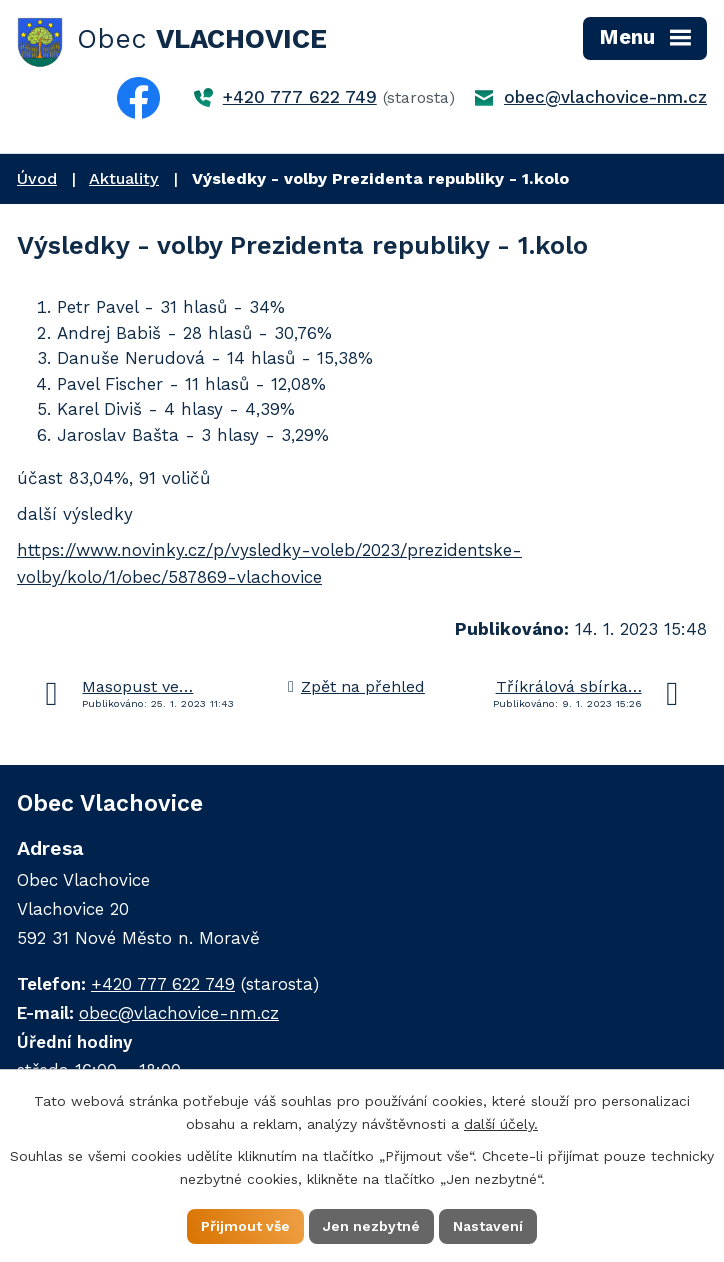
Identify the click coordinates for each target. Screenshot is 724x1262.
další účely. (501, 1124)
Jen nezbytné (371, 1226)
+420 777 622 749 (300, 97)
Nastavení (488, 1226)
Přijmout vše (245, 1226)
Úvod (37, 178)
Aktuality (124, 178)
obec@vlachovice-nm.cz (605, 97)
